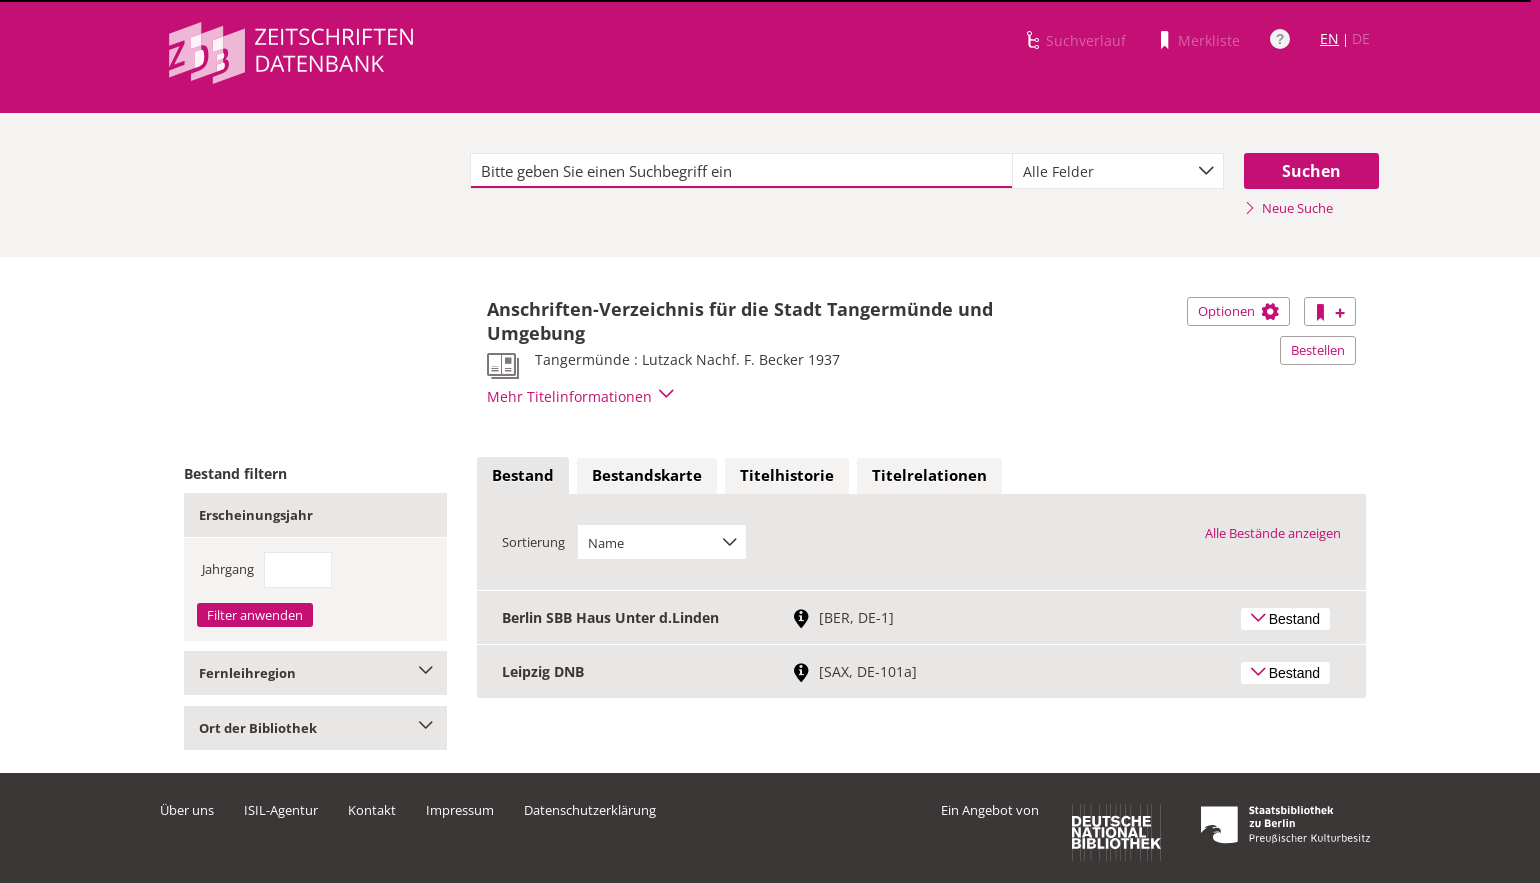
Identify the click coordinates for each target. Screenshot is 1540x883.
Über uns (187, 810)
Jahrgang (228, 569)
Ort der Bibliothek (315, 728)
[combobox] (1118, 171)
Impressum (460, 810)
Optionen (1238, 311)
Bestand (523, 475)
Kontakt (372, 810)
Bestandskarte (647, 475)
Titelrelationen (929, 475)
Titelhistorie (787, 475)
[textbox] (741, 171)
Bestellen (1318, 350)
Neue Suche (1288, 208)
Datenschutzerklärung (590, 810)
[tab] (523, 476)
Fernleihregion (315, 673)
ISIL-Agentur (281, 810)
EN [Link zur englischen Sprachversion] (1329, 38)
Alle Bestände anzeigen (1273, 533)
